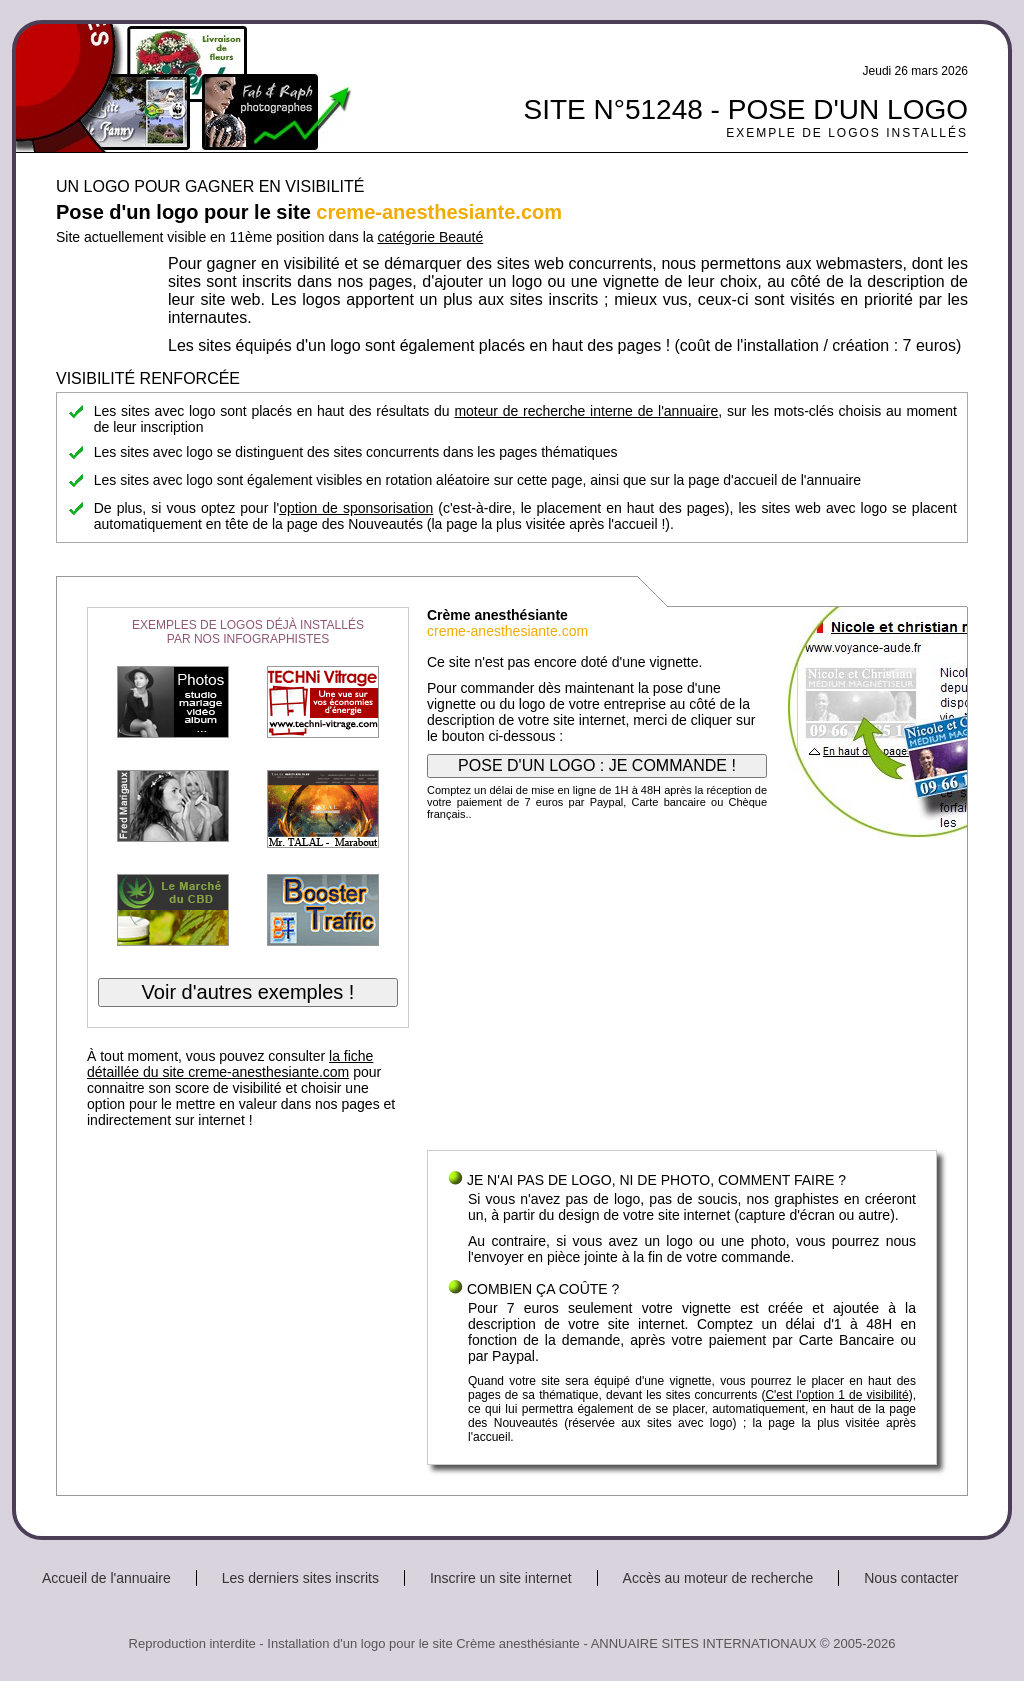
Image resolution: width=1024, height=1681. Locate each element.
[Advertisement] (682, 990)
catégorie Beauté (430, 237)
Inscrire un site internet (501, 1578)
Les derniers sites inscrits (300, 1578)
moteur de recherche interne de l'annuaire (586, 411)
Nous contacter (911, 1578)
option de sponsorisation (356, 508)
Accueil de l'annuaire (106, 1578)
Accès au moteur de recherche (718, 1578)
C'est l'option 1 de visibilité (836, 1395)
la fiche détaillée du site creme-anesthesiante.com (230, 1064)
